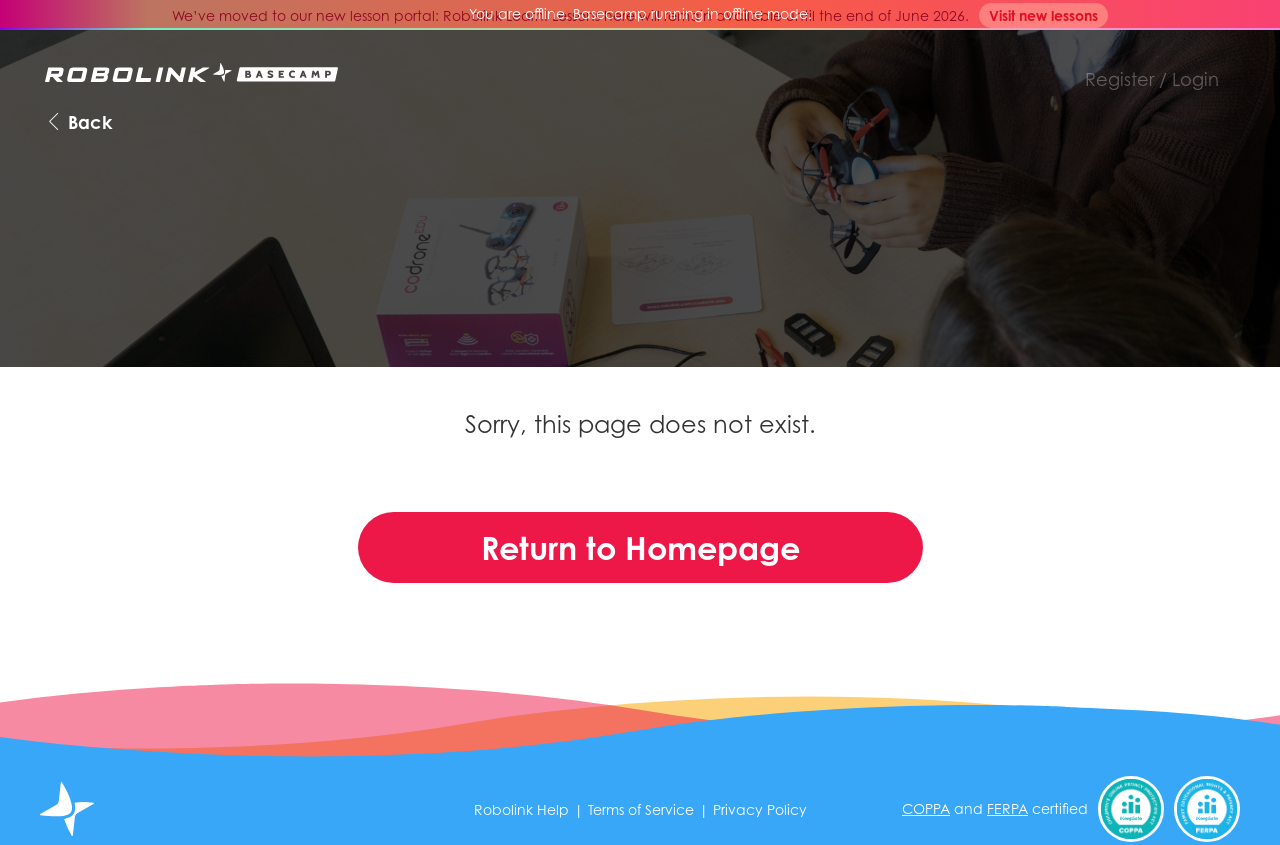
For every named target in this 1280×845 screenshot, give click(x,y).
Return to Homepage (640, 547)
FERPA (1007, 808)
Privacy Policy (760, 809)
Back (78, 121)
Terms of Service (641, 809)
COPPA (926, 808)
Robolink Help (521, 809)
